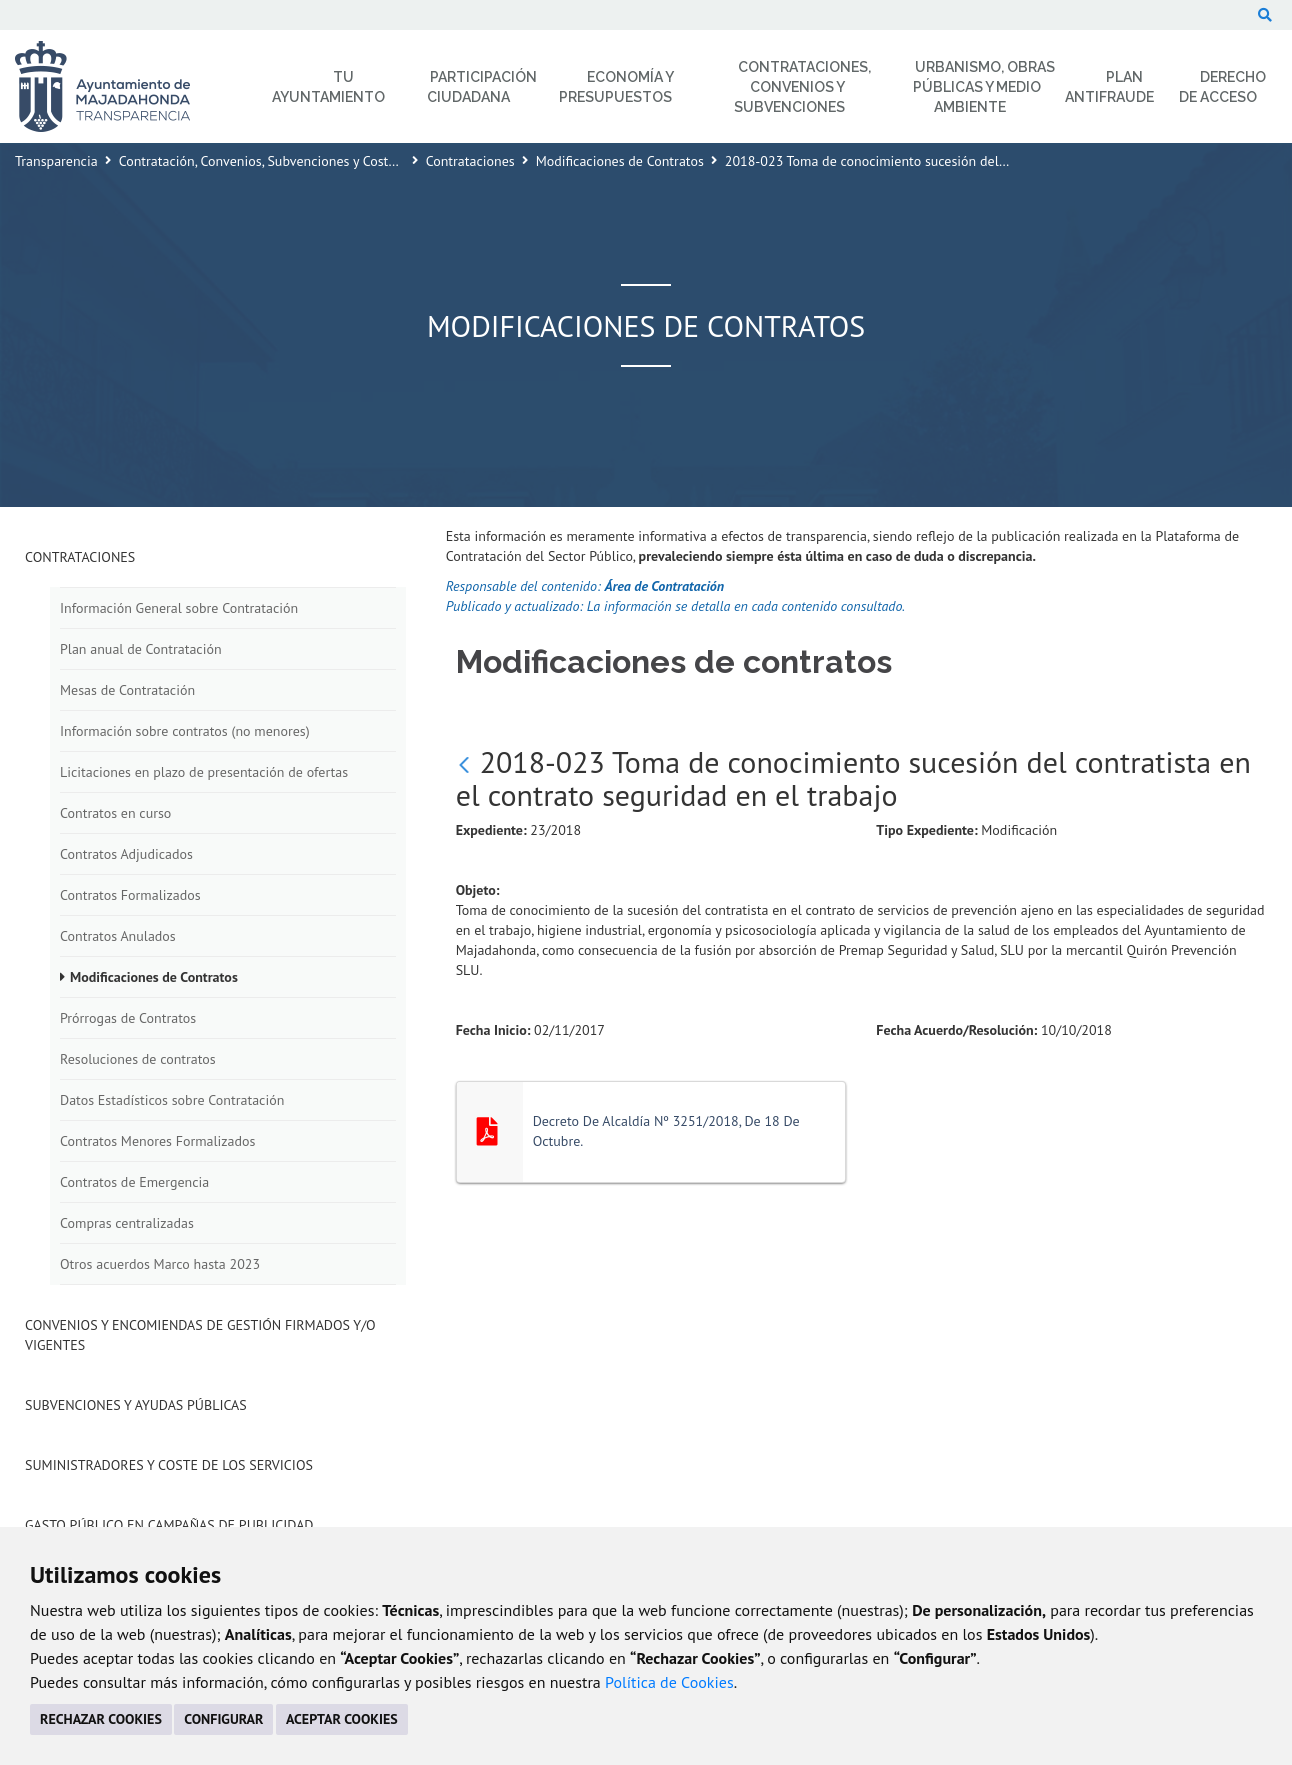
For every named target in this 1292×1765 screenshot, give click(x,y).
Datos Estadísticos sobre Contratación (172, 1100)
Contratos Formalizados (130, 895)
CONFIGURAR (223, 1719)
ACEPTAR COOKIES (342, 1719)
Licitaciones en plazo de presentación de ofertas (204, 772)
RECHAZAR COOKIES (101, 1719)
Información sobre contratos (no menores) (185, 731)
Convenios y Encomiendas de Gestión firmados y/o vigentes (200, 1335)
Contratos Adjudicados (126, 854)
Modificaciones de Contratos (620, 161)
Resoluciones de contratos (138, 1059)
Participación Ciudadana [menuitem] (482, 87)
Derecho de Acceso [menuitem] (1222, 87)
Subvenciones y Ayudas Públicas (136, 1405)
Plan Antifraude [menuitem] (1109, 87)
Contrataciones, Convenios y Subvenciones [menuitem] (802, 87)
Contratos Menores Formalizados (157, 1141)
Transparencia (56, 161)
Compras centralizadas (127, 1223)
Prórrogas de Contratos (128, 1018)
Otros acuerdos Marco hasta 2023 (160, 1264)
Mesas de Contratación (127, 690)
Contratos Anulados (118, 936)
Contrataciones (470, 161)
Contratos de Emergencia (134, 1182)
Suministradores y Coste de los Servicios (169, 1465)
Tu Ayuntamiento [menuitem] (328, 87)
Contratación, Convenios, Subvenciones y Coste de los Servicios (305, 161)
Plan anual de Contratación (141, 649)
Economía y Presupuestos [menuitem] (616, 87)
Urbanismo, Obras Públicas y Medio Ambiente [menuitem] (984, 87)
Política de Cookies (669, 1682)
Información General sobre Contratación (179, 608)
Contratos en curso (115, 813)
